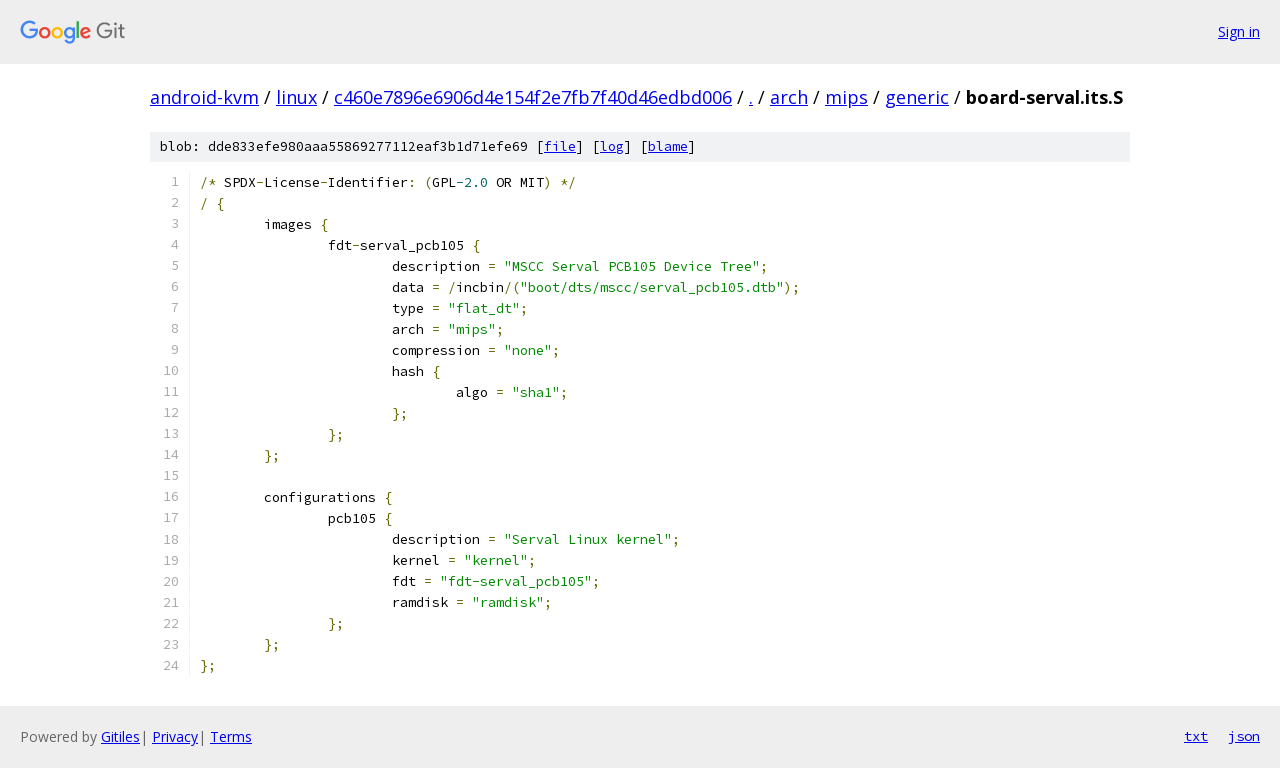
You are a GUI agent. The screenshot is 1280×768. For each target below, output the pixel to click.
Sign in (1239, 31)
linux (296, 97)
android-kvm (204, 97)
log (612, 146)
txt (1196, 736)
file (560, 146)
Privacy (175, 736)
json (1244, 736)
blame (668, 146)
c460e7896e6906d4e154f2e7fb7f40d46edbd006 (533, 97)
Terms (231, 736)
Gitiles (120, 736)
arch (789, 97)
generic (917, 97)
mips (846, 97)
